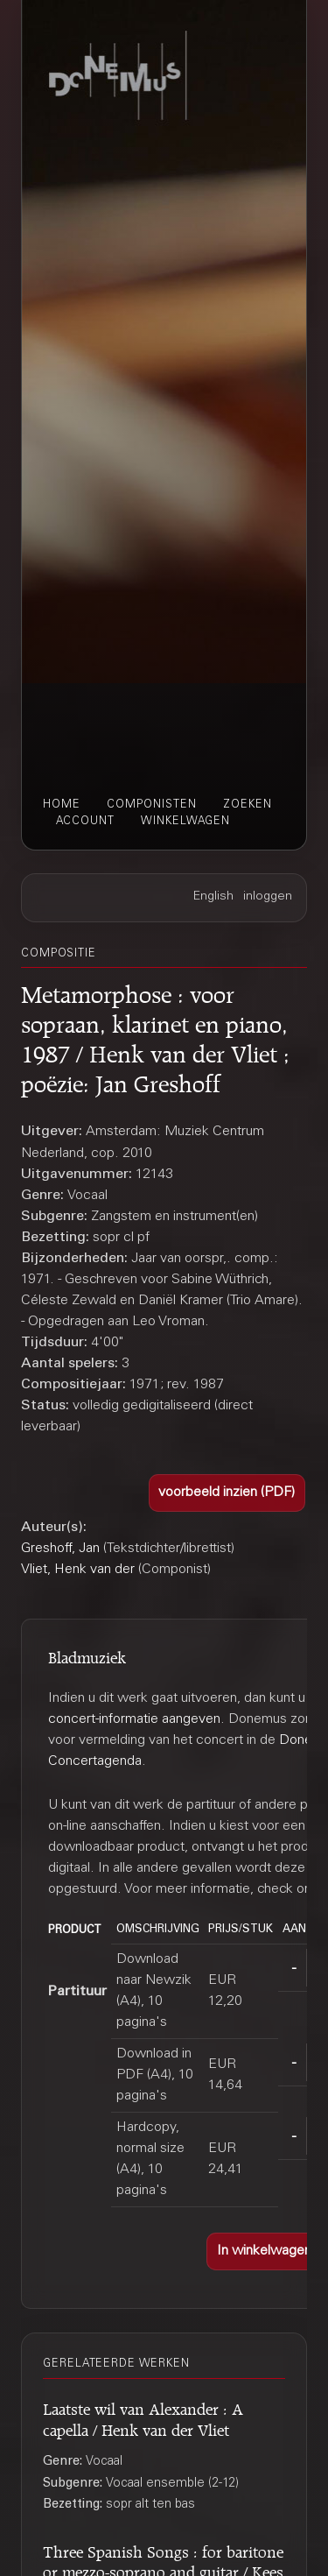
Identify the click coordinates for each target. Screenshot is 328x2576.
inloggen (267, 897)
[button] (227, 1493)
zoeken (247, 805)
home (61, 805)
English (213, 897)
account (85, 821)
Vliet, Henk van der (78, 1570)
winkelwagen (185, 821)
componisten (152, 805)
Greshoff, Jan (60, 1549)
